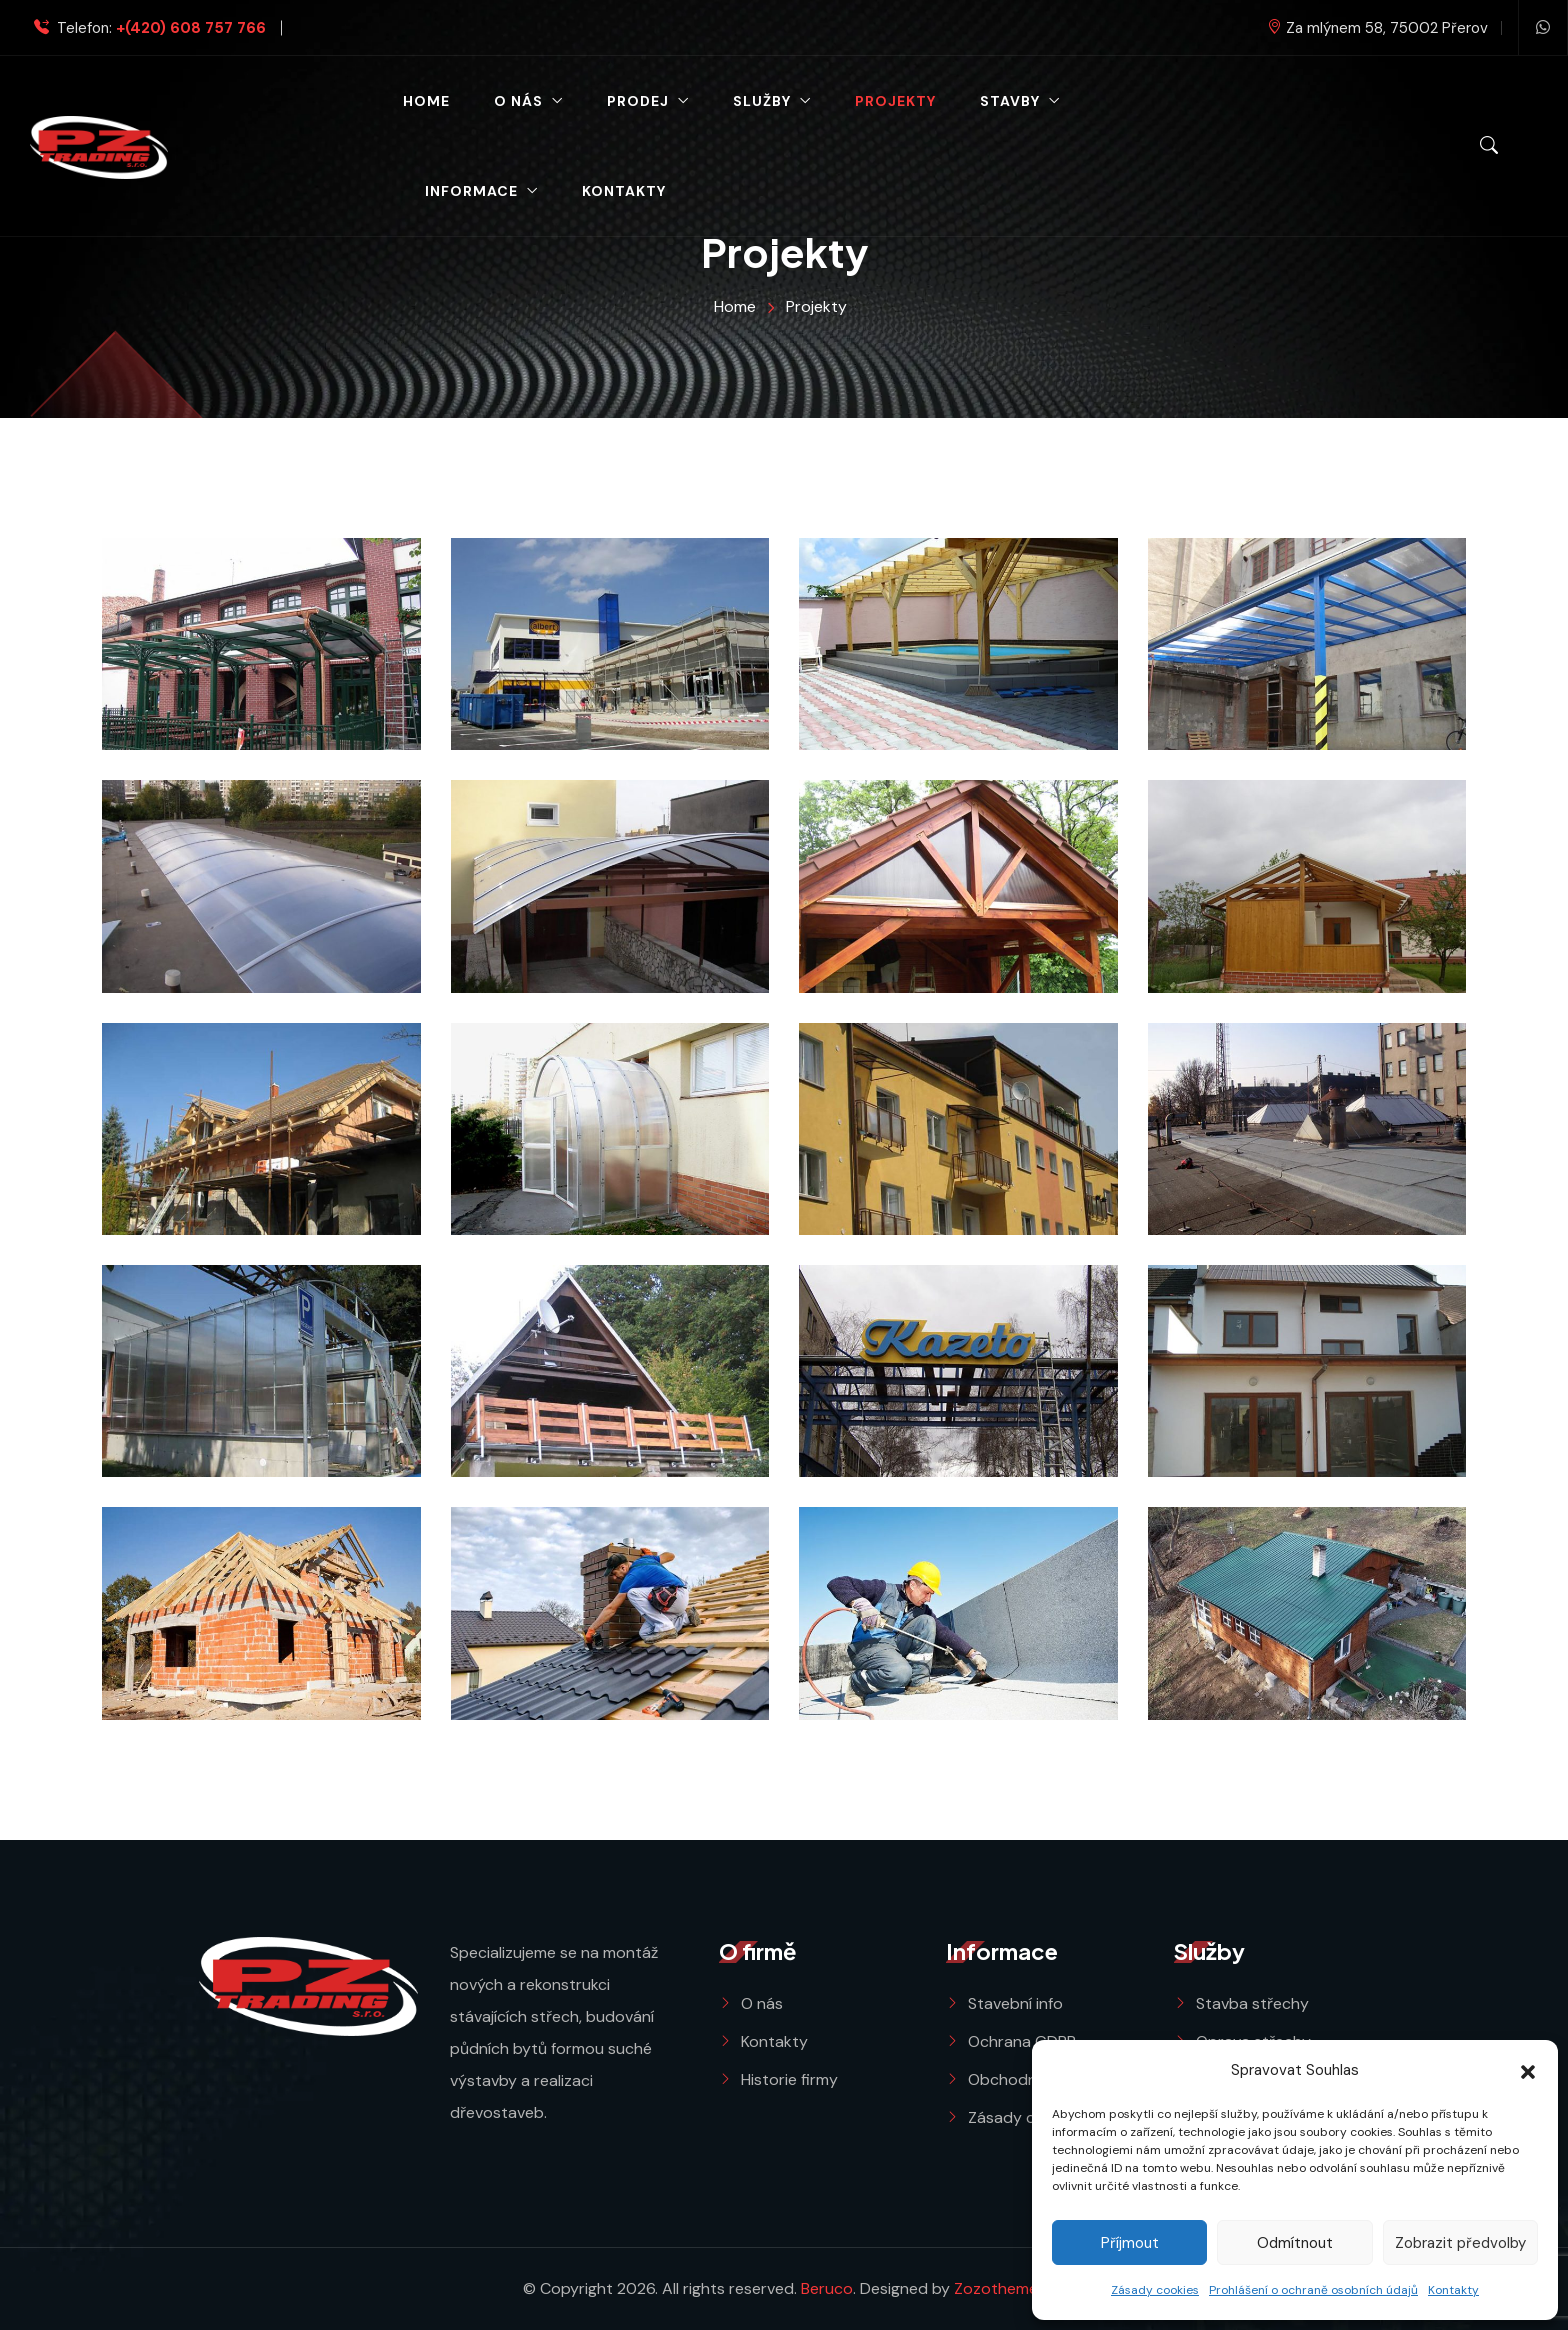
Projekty (895, 101)
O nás (518, 101)
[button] (1528, 2070)
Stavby (1010, 101)
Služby (762, 101)
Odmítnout (1295, 2243)
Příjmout (1130, 2243)
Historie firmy (789, 2079)
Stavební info (1015, 2003)
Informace (471, 191)
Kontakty (1453, 2290)
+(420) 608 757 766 (191, 28)
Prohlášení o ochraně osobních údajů (1313, 2290)
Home (426, 101)
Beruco (827, 2288)
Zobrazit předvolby (1460, 2243)
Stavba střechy (1252, 2003)
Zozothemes (1000, 2288)
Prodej (638, 101)
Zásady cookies (1155, 2290)
